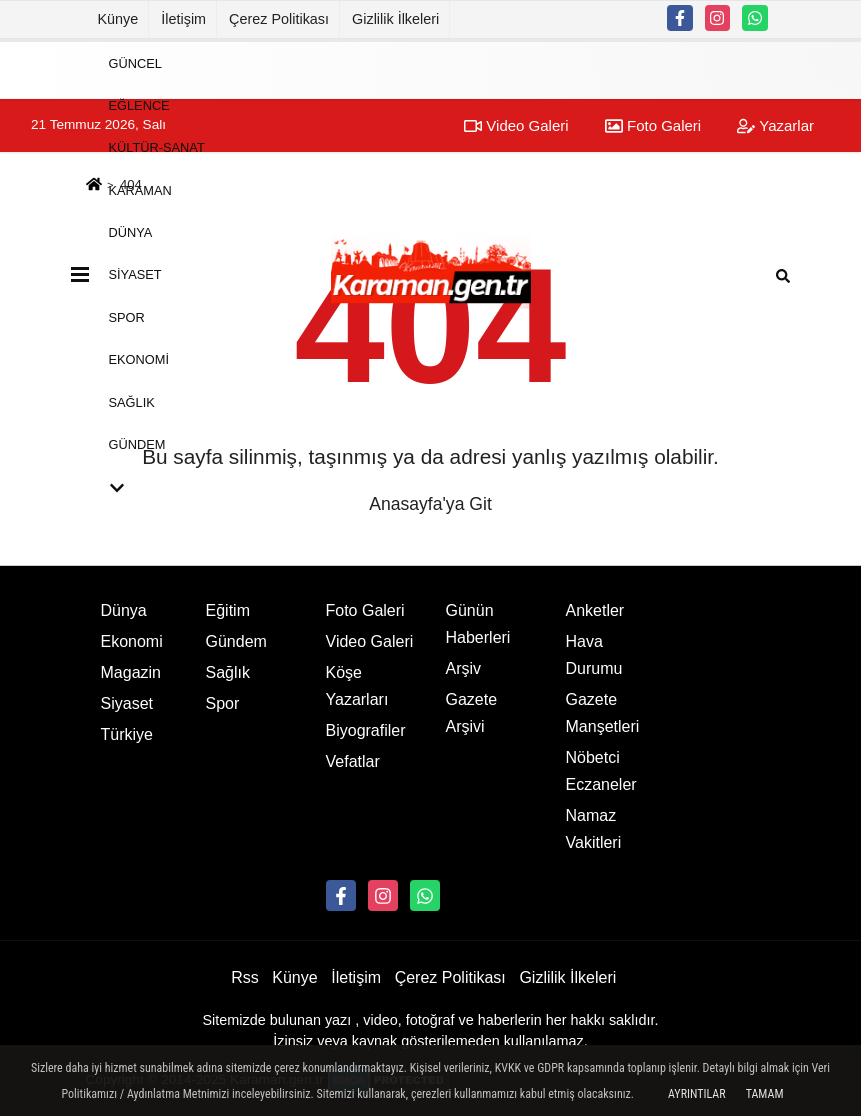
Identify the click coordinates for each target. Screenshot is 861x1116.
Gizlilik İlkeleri (395, 19)
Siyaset (135, 274)
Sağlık (132, 401)
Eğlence (139, 105)
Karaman (140, 189)
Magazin (131, 672)
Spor (127, 316)
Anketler (595, 610)
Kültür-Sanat (157, 147)
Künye (118, 19)
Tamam (765, 1094)
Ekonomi (139, 359)
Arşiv (464, 668)
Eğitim (228, 610)
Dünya (131, 232)
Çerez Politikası (279, 19)
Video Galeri (370, 641)
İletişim (183, 19)
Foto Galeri (365, 610)
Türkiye (127, 734)
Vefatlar (353, 761)
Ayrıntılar (697, 1094)
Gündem (137, 444)
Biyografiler (366, 730)
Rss (245, 977)
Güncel (135, 62)
